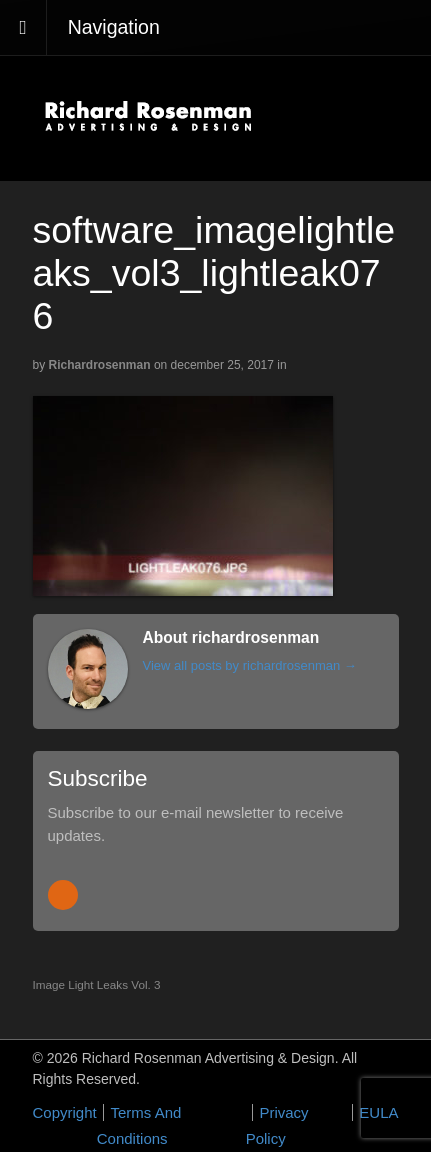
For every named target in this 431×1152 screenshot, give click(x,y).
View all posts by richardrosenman (250, 665)
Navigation (114, 27)
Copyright (65, 1112)
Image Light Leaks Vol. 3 (97, 984)
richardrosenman (100, 365)
